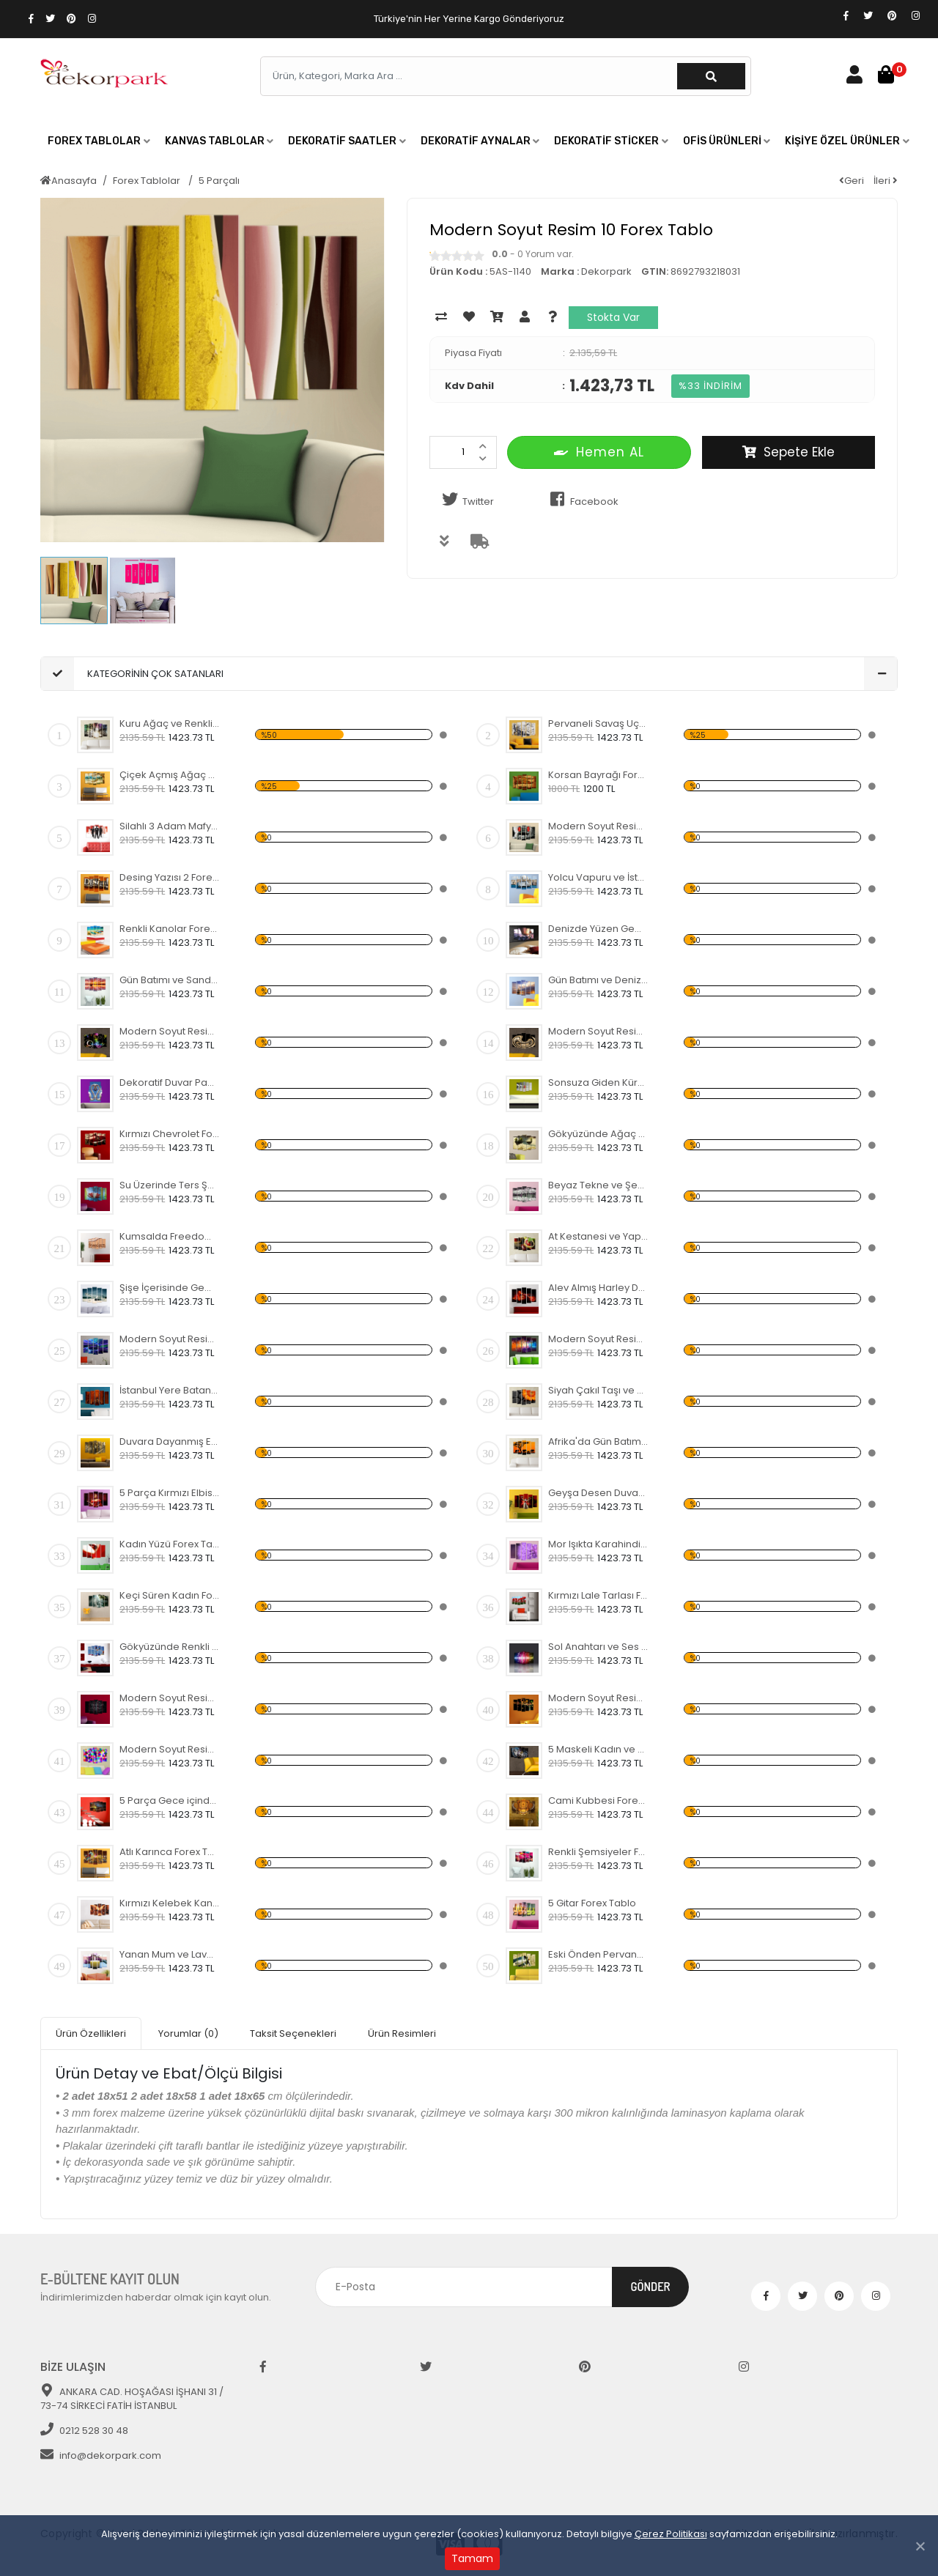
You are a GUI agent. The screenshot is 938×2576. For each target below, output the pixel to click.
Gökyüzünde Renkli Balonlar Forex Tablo (169, 1647)
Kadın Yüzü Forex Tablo (169, 1544)
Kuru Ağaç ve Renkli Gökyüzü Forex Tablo (169, 723)
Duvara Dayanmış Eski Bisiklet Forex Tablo (169, 1441)
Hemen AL (599, 452)
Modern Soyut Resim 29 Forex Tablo (598, 1698)
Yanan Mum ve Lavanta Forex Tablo (169, 1954)
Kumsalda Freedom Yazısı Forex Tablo (169, 1236)
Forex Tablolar (147, 181)
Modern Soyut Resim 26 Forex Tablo (598, 1031)
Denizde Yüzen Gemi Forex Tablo (598, 929)
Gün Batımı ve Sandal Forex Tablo (169, 980)
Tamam (472, 2558)
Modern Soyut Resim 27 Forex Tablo (169, 1031)
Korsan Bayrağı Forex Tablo (598, 775)
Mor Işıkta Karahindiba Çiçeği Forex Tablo (598, 1544)
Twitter (465, 499)
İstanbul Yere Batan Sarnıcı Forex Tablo (169, 1390)
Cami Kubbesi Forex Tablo (598, 1800)
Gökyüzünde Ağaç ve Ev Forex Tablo (598, 1134)
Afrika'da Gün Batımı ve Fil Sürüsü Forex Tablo (598, 1441)
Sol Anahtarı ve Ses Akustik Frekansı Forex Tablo (598, 1647)
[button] (99, 141)
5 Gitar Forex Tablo (592, 1903)
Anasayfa (68, 181)
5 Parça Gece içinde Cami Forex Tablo (169, 1800)
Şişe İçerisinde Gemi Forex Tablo (169, 1288)
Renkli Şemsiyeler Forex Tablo (598, 1852)
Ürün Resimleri (402, 2033)
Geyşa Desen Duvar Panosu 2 (598, 1493)
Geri (851, 181)
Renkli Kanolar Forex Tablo (169, 929)
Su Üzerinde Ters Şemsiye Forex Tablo (169, 1185)
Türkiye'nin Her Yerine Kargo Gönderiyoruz (469, 18)
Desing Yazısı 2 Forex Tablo (169, 877)
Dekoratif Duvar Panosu (169, 1082)
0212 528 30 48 (84, 2431)
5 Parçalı (219, 181)
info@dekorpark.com (100, 2455)
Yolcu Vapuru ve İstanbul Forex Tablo (598, 877)
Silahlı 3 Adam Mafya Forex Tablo (169, 826)
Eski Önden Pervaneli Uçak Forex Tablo (598, 1954)
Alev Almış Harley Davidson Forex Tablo (598, 1288)
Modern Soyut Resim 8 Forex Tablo (598, 1339)
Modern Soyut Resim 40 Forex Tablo (598, 826)
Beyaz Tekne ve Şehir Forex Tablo (598, 1185)
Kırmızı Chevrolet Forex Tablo (169, 1134)
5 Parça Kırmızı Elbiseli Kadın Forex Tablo (169, 1493)
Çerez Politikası (671, 2534)
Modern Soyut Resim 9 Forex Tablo (169, 1339)
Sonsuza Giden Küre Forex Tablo (598, 1082)
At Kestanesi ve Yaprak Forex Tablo (598, 1236)
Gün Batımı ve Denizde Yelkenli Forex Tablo (598, 980)
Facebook (581, 499)
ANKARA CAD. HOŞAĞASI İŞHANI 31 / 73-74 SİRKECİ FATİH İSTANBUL (132, 2399)
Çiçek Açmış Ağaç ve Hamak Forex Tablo (169, 775)
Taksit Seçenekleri (293, 2033)
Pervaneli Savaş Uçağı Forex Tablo (598, 723)
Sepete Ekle (788, 452)
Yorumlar (188, 2033)
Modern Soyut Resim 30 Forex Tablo (169, 1749)
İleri (886, 181)
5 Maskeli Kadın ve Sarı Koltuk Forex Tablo (598, 1749)
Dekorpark (606, 271)
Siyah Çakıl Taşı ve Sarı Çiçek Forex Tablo (598, 1390)
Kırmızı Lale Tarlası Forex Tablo (598, 1595)
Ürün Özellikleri (91, 2033)
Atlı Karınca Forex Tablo (169, 1852)
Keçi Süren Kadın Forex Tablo (169, 1595)
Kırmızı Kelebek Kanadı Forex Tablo (169, 1903)
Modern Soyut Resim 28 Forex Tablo (169, 1698)
